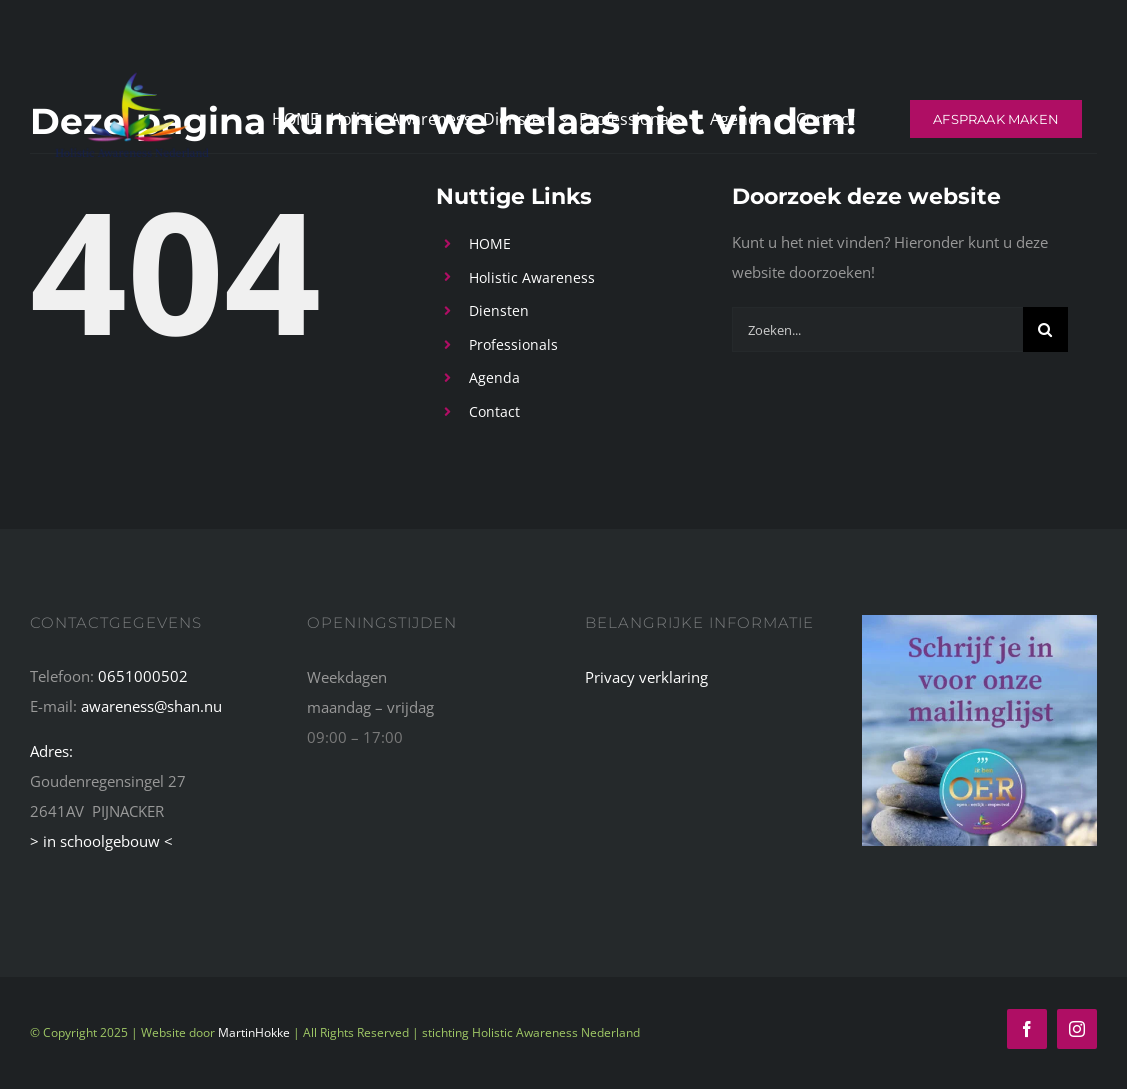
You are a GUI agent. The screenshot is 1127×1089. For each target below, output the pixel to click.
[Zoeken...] (877, 329)
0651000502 (143, 676)
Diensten (499, 310)
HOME (490, 243)
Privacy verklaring (646, 677)
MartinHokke (254, 1032)
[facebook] (1027, 1029)
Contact (494, 411)
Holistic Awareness (532, 277)
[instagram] (1077, 1029)
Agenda (494, 377)
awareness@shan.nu (151, 706)
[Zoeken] (1045, 329)
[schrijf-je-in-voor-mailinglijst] (979, 622)
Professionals (513, 344)
